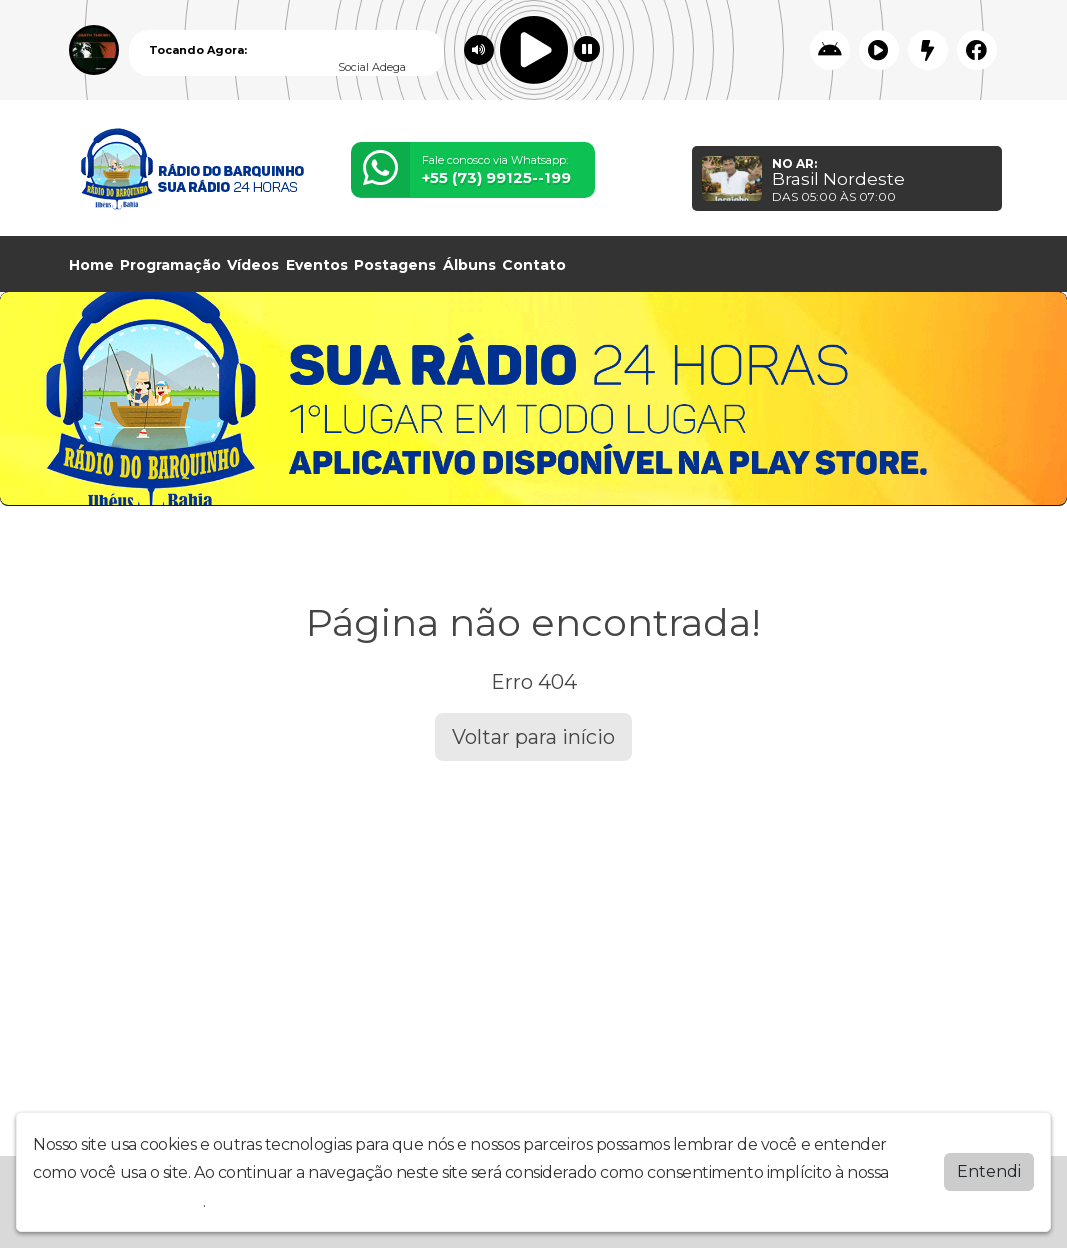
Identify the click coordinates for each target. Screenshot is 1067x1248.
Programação (170, 265)
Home (91, 265)
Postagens (395, 265)
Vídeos (253, 265)
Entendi (989, 1171)
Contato (534, 265)
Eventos (317, 265)
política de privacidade (118, 1201)
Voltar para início (533, 737)
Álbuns (469, 265)
